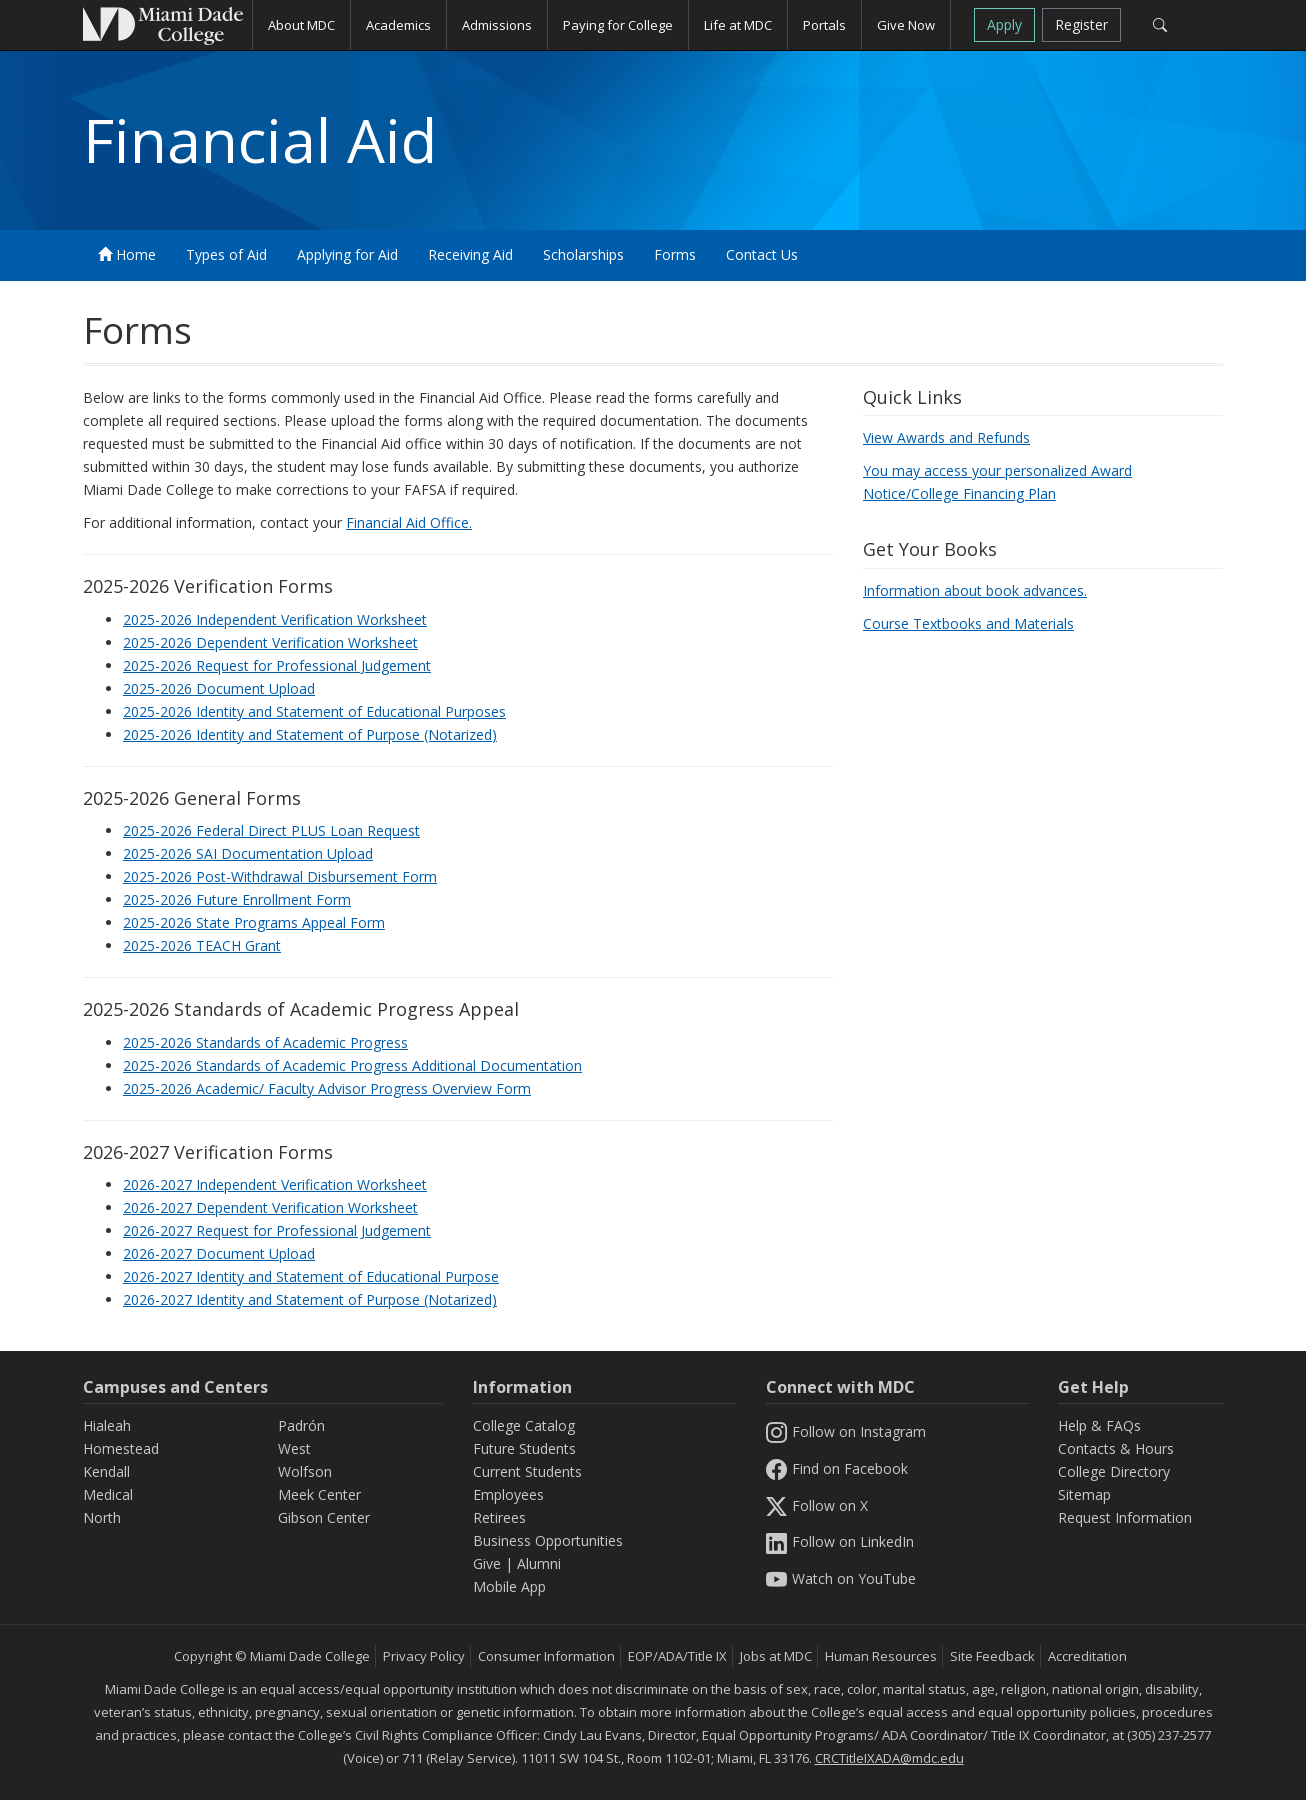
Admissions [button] (497, 25)
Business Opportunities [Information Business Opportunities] (548, 1540)
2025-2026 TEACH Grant (202, 945)
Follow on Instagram (846, 1431)
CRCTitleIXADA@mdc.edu (889, 1758)
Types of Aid (226, 254)
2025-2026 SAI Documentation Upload (248, 853)
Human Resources (881, 1656)
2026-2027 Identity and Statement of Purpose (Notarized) (310, 1299)
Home (127, 254)
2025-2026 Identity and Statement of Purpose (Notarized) (310, 734)
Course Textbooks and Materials (968, 623)
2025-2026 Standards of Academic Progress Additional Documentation (352, 1065)
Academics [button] (398, 25)
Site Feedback (992, 1656)
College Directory (1114, 1471)
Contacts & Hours (1116, 1448)
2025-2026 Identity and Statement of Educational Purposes (314, 711)
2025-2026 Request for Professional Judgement (277, 665)
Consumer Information (546, 1656)
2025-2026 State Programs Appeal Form (254, 922)
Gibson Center (324, 1517)
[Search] (1159, 25)
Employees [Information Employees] (508, 1494)
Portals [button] (824, 25)
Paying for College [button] (618, 25)
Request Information (1125, 1517)
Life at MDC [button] (738, 25)
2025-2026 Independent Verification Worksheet (275, 619)
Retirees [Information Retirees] (499, 1517)
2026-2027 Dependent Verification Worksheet (270, 1207)
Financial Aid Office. (409, 522)
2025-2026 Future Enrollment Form (237, 899)
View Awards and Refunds (946, 437)
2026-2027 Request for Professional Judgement (277, 1230)
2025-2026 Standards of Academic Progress (265, 1042)
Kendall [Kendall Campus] (106, 1471)
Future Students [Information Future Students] (524, 1448)
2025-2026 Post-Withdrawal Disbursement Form (280, 876)
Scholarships (583, 254)
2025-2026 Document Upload (219, 688)
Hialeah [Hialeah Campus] (107, 1425)
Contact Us (762, 254)
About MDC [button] (301, 25)
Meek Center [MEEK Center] (319, 1494)
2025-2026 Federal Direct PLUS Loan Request (271, 830)
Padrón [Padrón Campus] (301, 1425)
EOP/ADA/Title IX (677, 1656)
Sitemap (1084, 1494)
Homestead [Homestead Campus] (121, 1448)
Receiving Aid (470, 254)
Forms (675, 254)
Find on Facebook (837, 1468)
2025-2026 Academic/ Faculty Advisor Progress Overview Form (327, 1088)
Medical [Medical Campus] (108, 1494)
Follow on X (817, 1505)
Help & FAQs (1099, 1425)
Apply (1004, 24)
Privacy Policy (424, 1656)
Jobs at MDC (776, 1656)
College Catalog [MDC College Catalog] (524, 1425)
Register (1081, 24)
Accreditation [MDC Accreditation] (1087, 1656)
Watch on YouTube (841, 1578)
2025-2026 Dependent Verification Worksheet (270, 642)
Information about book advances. (975, 590)
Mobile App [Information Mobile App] (509, 1586)
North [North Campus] (102, 1517)
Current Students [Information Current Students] (527, 1471)
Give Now (906, 25)
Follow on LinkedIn (840, 1541)
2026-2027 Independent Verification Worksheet (275, 1184)
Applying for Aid (347, 254)
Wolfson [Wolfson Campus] (305, 1471)
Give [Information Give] (487, 1563)
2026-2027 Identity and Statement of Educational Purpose (311, 1276)
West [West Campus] (294, 1448)
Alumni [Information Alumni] (539, 1563)
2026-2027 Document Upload (219, 1253)
